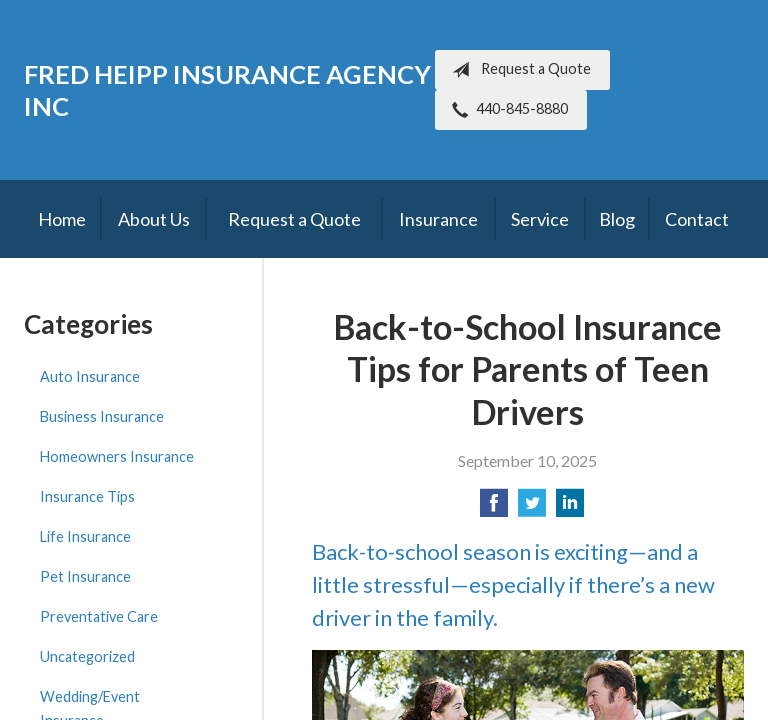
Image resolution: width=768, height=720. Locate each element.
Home (62, 219)
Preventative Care (99, 616)
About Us (154, 219)
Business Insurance (102, 416)
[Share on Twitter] (532, 508)
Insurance (438, 219)
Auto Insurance (90, 376)
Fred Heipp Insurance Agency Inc (227, 90)
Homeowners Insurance (117, 456)
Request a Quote (517, 70)
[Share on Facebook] (494, 508)
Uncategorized (87, 656)
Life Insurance (85, 536)
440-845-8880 (506, 110)
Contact (697, 219)
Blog (617, 219)
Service (540, 219)
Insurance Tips (87, 496)
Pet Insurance (85, 576)
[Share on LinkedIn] (570, 508)
